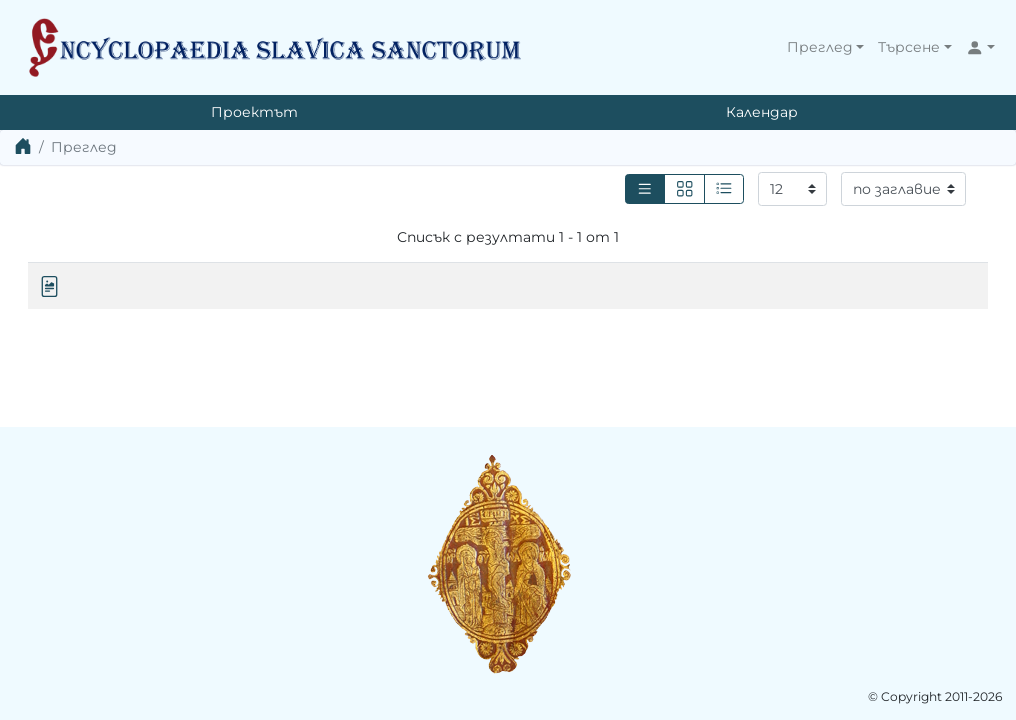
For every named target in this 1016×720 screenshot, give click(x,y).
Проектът (254, 112)
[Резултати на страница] (792, 189)
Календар (762, 112)
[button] (826, 47)
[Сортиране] (903, 189)
